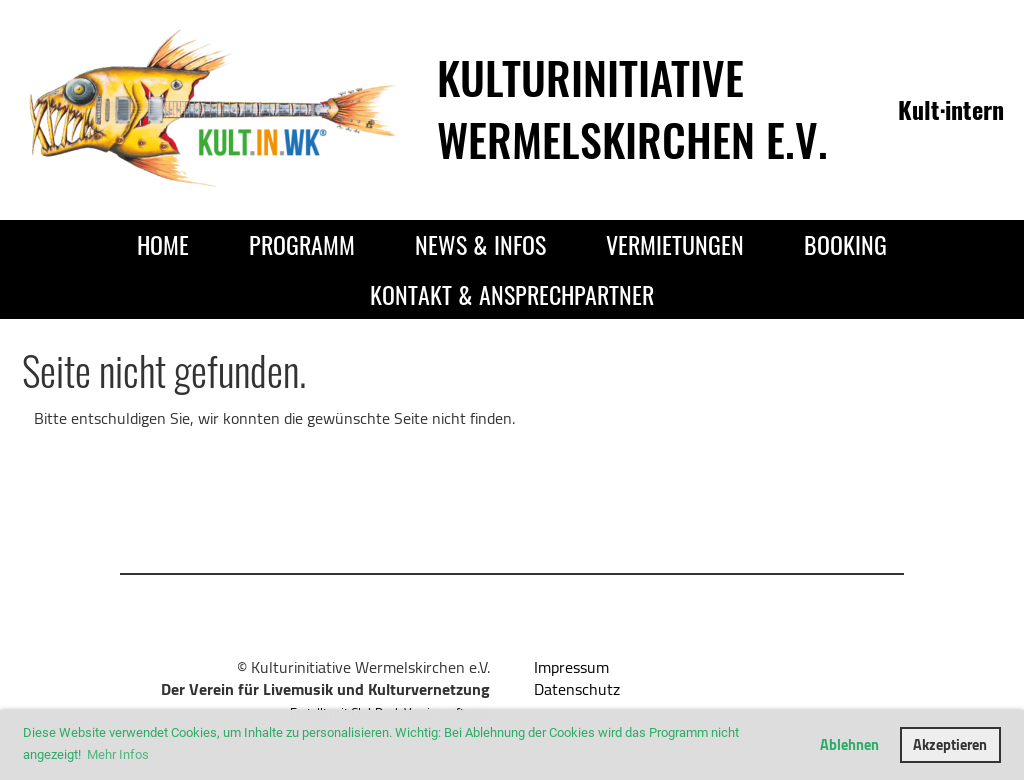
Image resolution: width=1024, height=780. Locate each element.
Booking (845, 244)
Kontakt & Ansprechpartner (512, 294)
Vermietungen (675, 244)
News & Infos (480, 244)
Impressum (571, 667)
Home (163, 244)
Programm (302, 244)
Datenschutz (577, 689)
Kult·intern (951, 109)
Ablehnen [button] (849, 744)
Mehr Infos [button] (118, 754)
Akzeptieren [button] (950, 744)
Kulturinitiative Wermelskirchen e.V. (632, 108)
